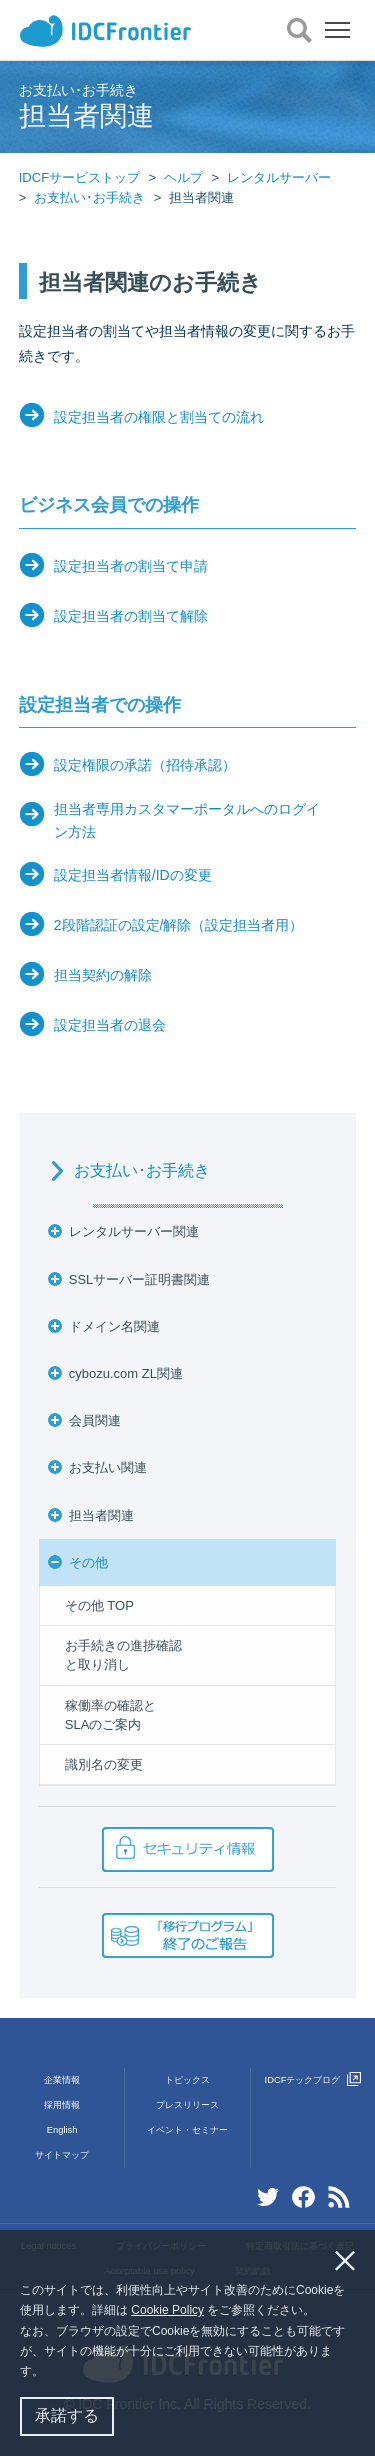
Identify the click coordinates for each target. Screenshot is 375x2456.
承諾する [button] (67, 2415)
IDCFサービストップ (79, 177)
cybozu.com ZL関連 (126, 1373)
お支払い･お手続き (89, 197)
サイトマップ (62, 2155)
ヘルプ (183, 177)
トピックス (187, 2080)
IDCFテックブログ (313, 2080)
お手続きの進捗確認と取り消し (123, 1655)
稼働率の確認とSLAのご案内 (110, 1715)
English (62, 2130)
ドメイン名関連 (114, 1326)
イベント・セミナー (187, 2130)
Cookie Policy (167, 2310)
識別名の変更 (104, 1764)
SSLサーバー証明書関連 (140, 1279)
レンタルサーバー (279, 177)
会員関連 (95, 1420)
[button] (49, 2373)
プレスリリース (187, 2105)
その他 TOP (99, 1605)
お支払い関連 (108, 1467)
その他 (88, 1562)
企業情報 (62, 2080)
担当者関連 (101, 1515)
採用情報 (62, 2105)
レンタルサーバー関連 (134, 1231)
